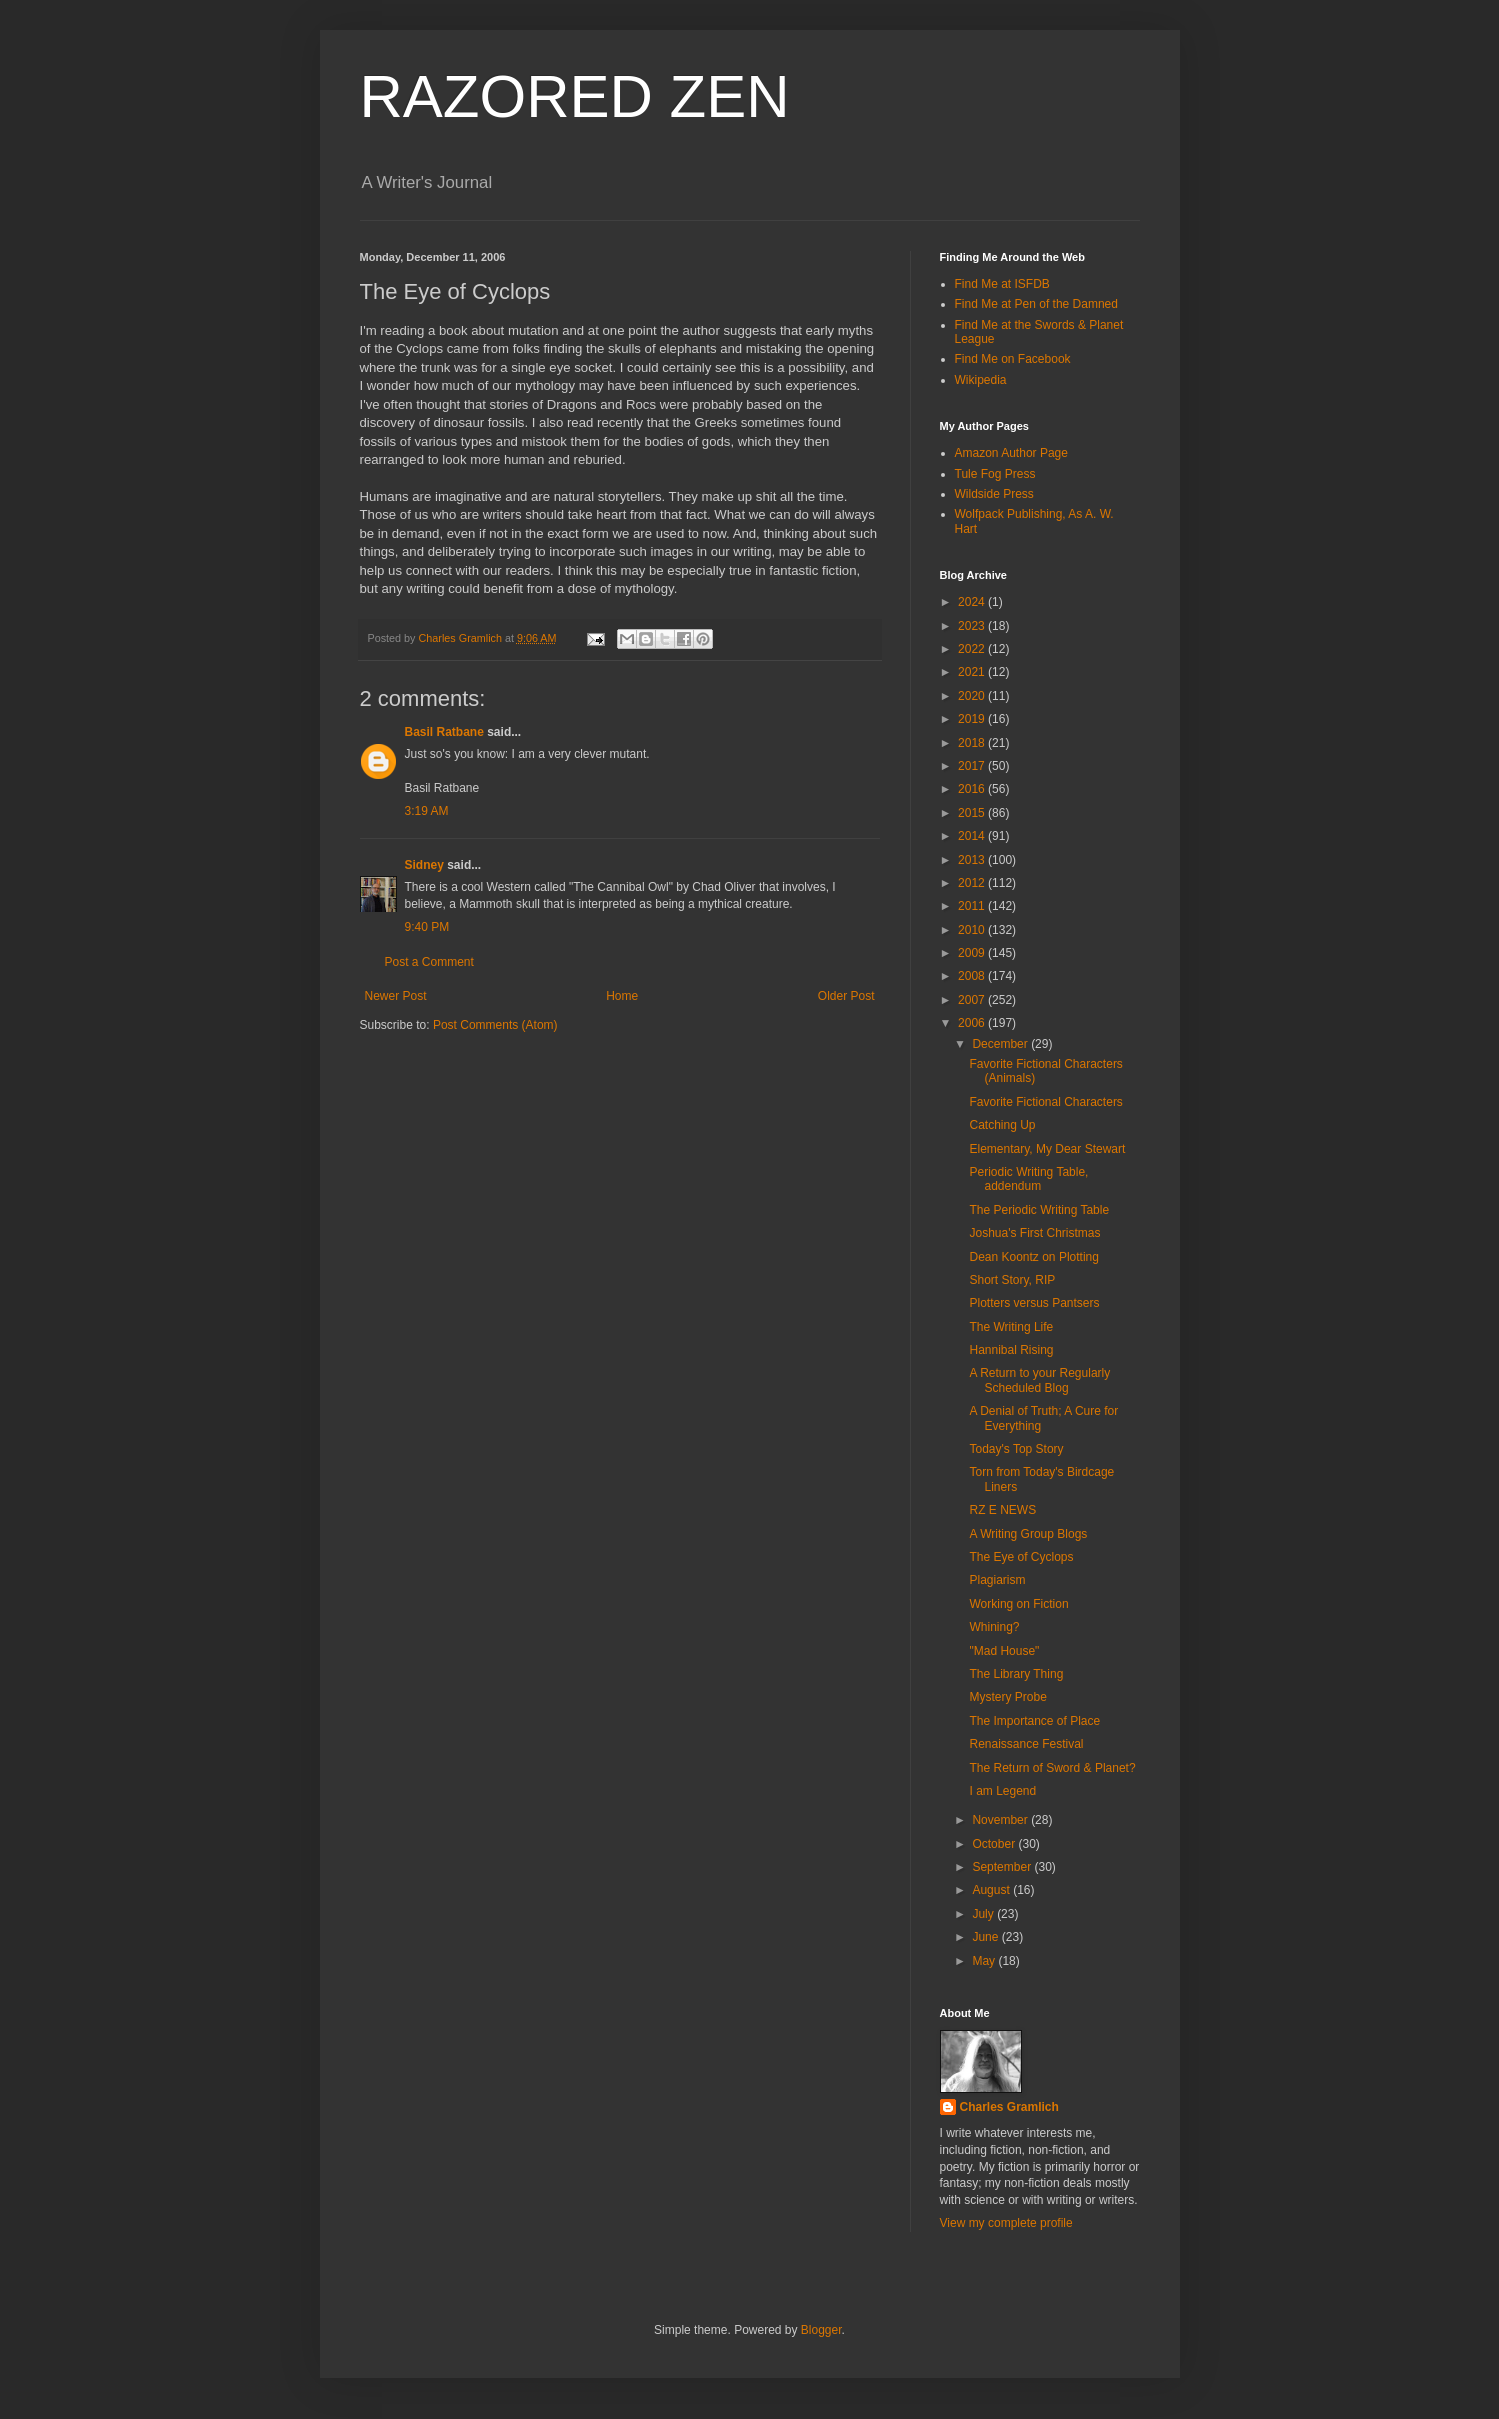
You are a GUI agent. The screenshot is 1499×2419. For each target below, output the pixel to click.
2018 (973, 743)
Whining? (994, 1627)
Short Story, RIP (1012, 1280)
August (992, 1890)
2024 (973, 602)
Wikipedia (981, 380)
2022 (973, 649)
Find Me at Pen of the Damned (1036, 304)
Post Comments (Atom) (495, 1025)
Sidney (424, 865)
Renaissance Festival (1026, 1744)
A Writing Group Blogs (1028, 1534)
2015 (973, 813)
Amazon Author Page (1011, 453)
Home (622, 996)
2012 (973, 883)
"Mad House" (1004, 1651)
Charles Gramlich (1009, 2107)
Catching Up (1002, 1125)
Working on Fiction (1018, 1604)
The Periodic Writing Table (1039, 1210)
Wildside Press (994, 494)
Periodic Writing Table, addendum (1028, 1179)
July (984, 1914)
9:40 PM (427, 927)
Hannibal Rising (1011, 1350)
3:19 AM (427, 811)
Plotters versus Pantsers (1034, 1303)
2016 (973, 789)
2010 (973, 930)
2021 (973, 672)
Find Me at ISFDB (1002, 284)
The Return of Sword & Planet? (1052, 1768)
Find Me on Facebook (1013, 359)
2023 (973, 626)
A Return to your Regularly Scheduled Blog (1039, 1380)
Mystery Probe (1007, 1697)
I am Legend (1002, 1791)
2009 (973, 953)
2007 (973, 1000)
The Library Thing (1016, 1674)
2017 (973, 766)
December (1001, 1044)
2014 (973, 836)
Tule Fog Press (995, 474)
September (1003, 1867)
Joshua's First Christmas (1034, 1233)
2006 (973, 1023)
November (1001, 1820)
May (985, 1961)
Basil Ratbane (444, 732)
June (986, 1937)
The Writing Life (1011, 1327)
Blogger (821, 2330)
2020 (973, 696)
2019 (973, 719)
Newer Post (396, 996)
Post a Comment (429, 962)
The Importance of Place (1034, 1721)
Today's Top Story (1016, 1449)
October (995, 1844)
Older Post (846, 996)
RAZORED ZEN (575, 96)
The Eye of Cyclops (1021, 1557)
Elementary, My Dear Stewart (1047, 1149)
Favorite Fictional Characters (1045, 1102)
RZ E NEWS (1002, 1510)
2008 (973, 976)
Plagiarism (997, 1580)
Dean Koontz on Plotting (1033, 1257)
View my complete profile (1006, 2223)
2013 (973, 860)
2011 (973, 906)
